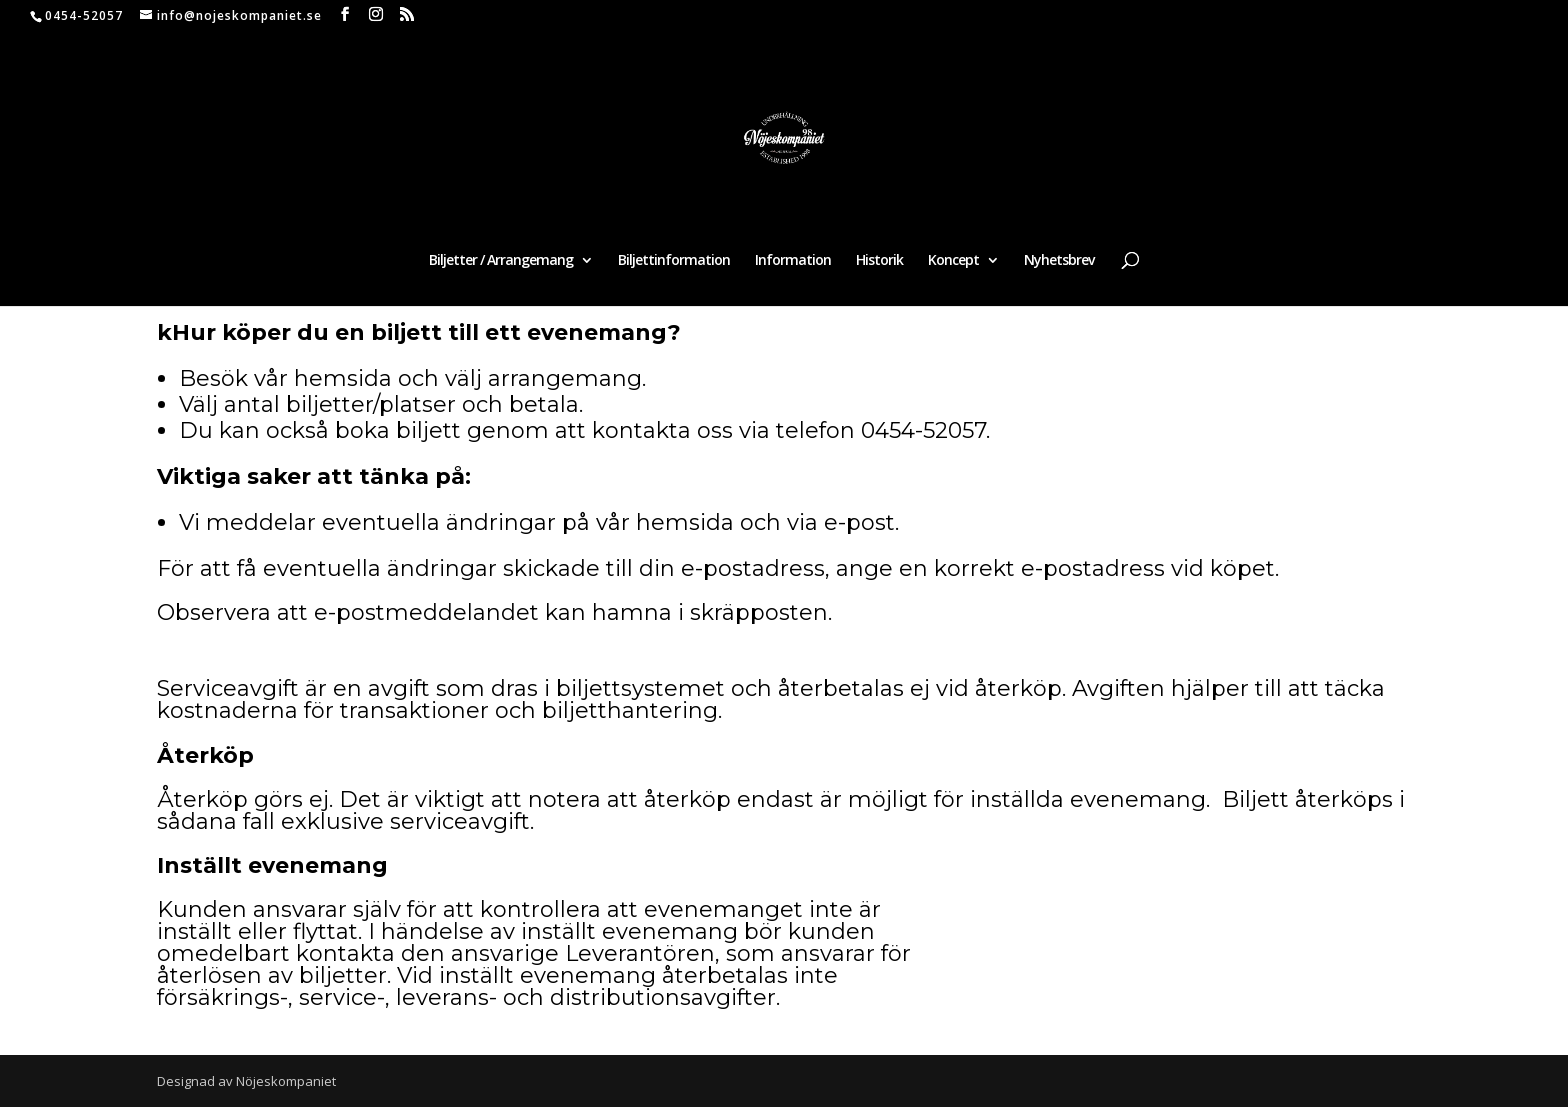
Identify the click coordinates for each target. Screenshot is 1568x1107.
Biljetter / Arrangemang (501, 261)
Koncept (953, 261)
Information (793, 261)
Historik (879, 261)
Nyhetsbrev (1059, 261)
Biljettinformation (674, 261)
